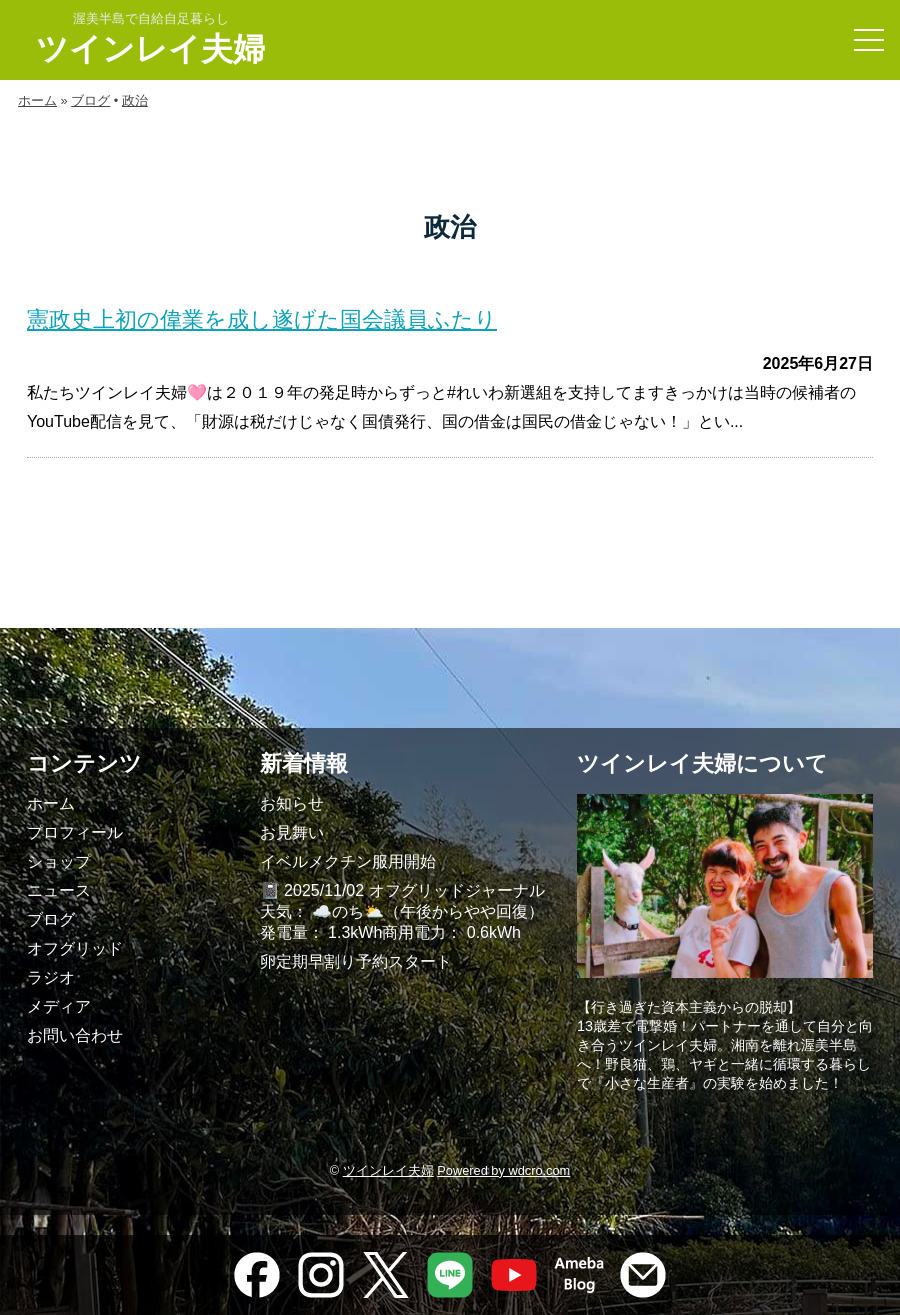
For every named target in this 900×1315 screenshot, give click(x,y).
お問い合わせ (75, 1035)
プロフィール (75, 832)
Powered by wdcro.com (503, 1170)
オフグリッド (75, 948)
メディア (59, 1006)
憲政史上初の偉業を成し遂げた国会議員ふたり (262, 319)
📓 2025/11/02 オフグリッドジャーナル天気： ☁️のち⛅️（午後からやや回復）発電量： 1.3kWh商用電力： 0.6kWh (402, 911)
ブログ (90, 100)
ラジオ (51, 977)
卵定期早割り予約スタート (356, 961)
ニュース (59, 890)
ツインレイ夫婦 (150, 49)
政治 (135, 100)
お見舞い (292, 832)
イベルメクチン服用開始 (348, 861)
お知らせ (292, 803)
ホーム (37, 100)
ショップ (59, 861)
